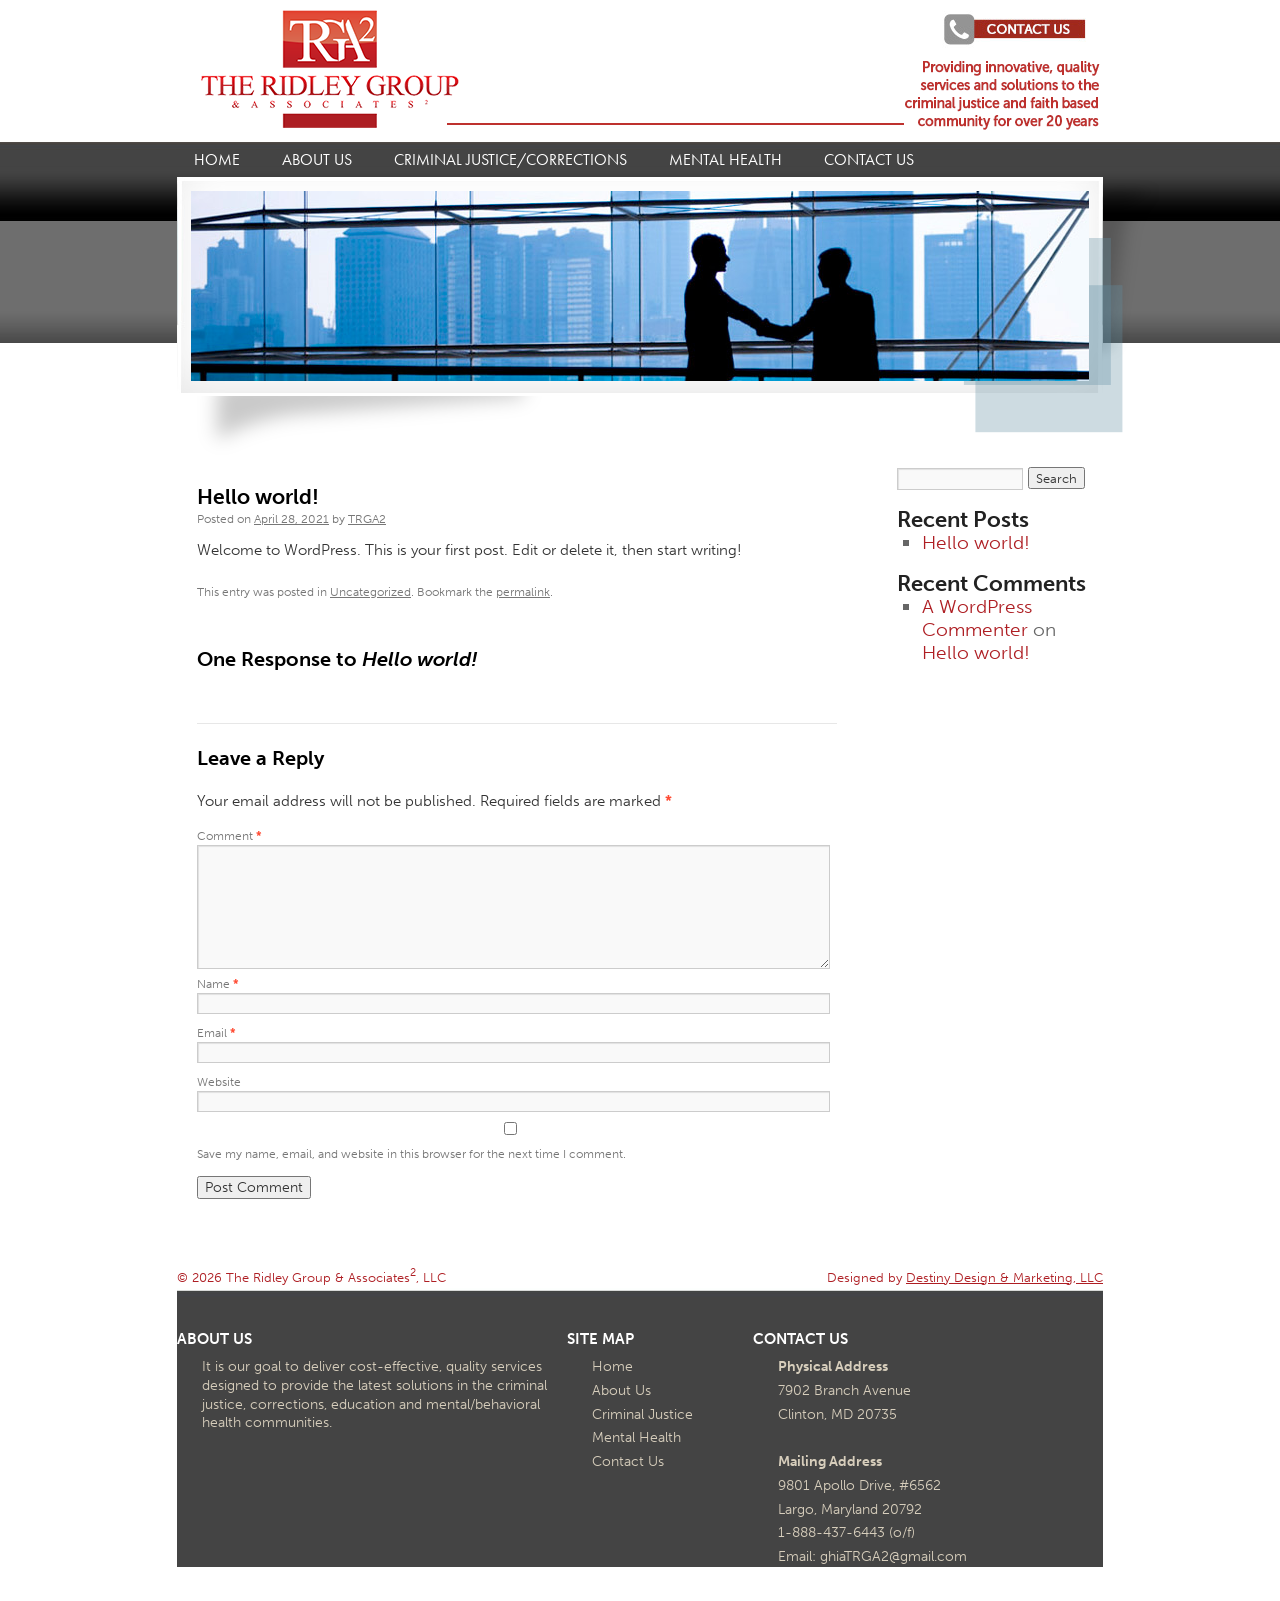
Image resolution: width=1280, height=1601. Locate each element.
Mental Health (725, 160)
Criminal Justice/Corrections (510, 160)
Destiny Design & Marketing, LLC (1004, 1277)
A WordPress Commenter (977, 618)
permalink (523, 592)
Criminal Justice (642, 1414)
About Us (317, 160)
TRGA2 (367, 519)
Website (219, 1082)
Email (216, 1033)
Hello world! (976, 542)
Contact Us (869, 160)
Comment (229, 836)
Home (217, 160)
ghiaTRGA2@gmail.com (893, 1556)
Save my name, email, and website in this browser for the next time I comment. (411, 1154)
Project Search (1006, 29)
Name (218, 984)
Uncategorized (370, 592)
